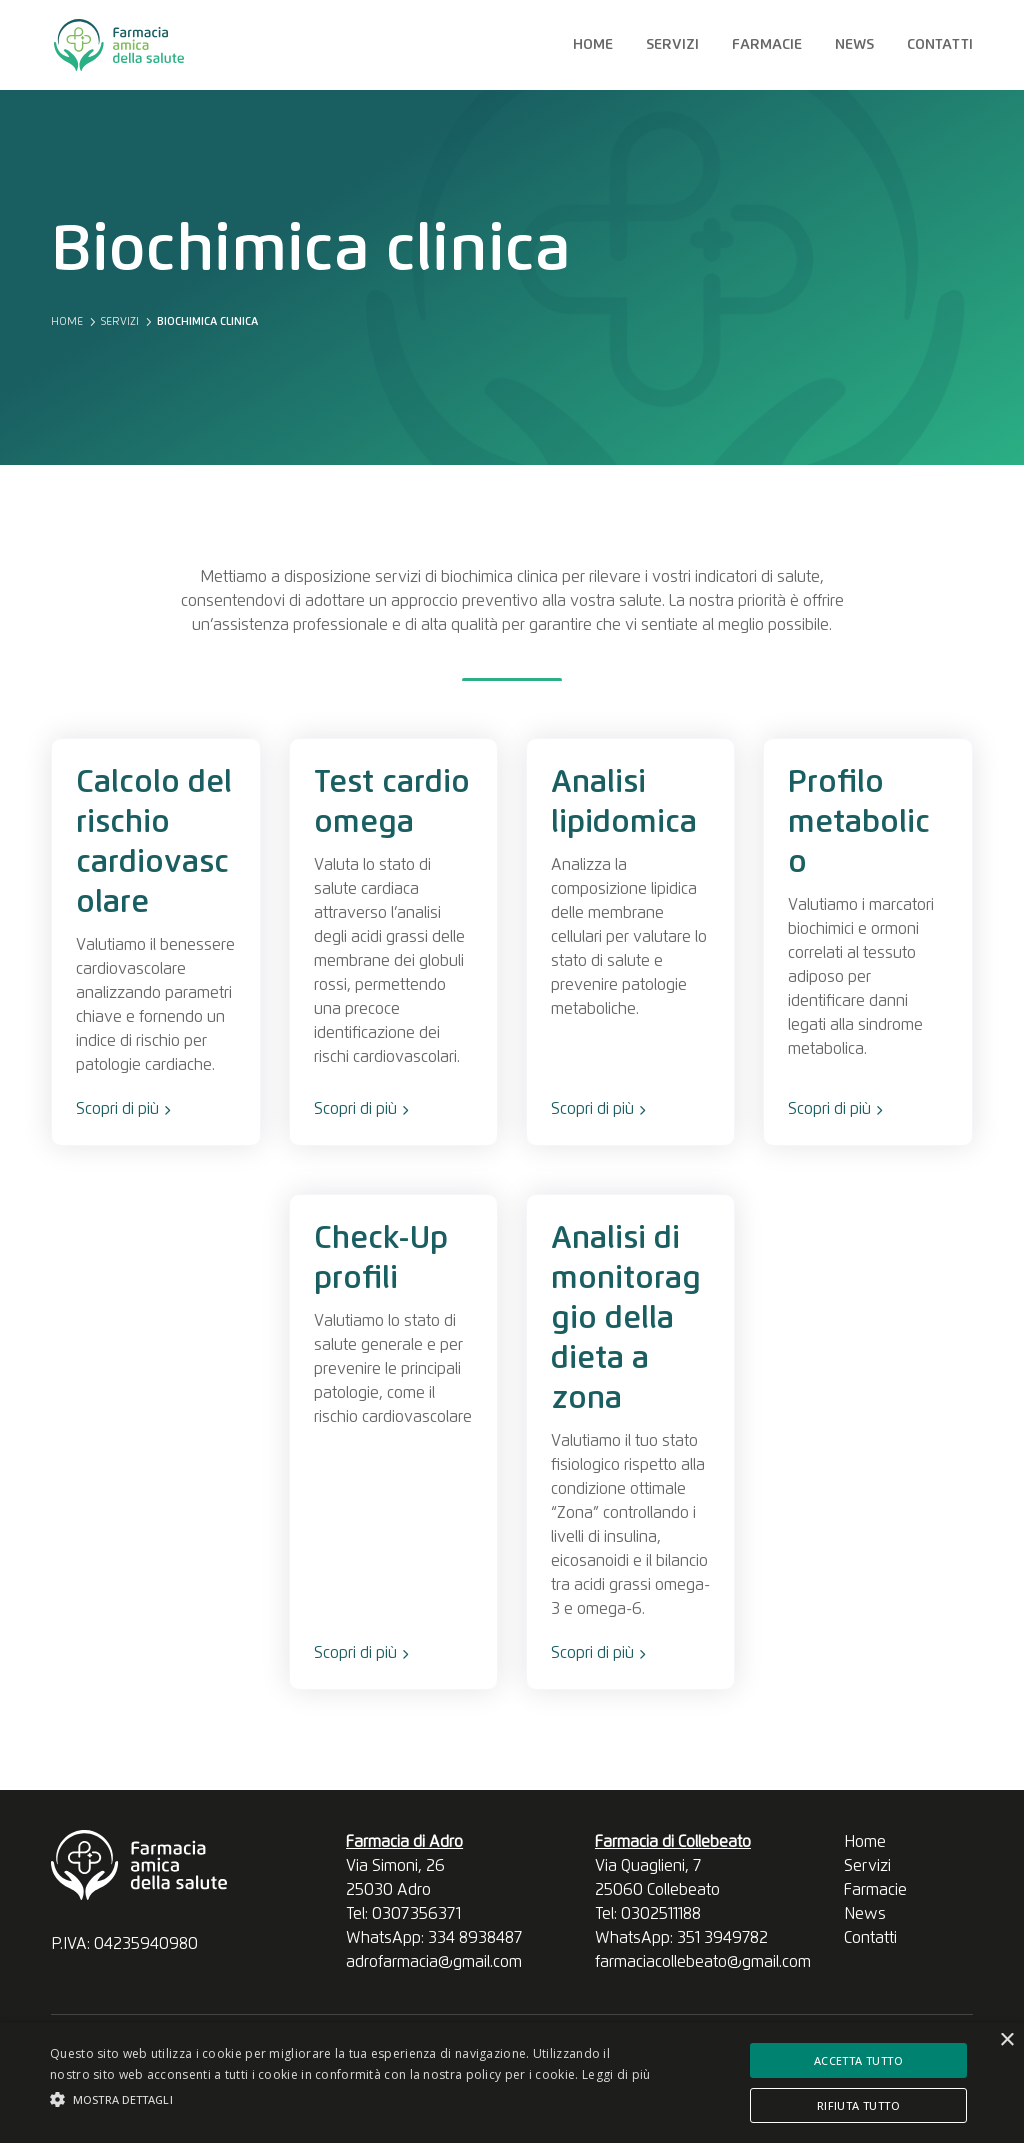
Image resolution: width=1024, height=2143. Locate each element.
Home (593, 45)
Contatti (940, 45)
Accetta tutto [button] (858, 2060)
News (854, 45)
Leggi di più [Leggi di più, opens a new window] (616, 2074)
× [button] (1006, 2040)
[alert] (512, 2083)
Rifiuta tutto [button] (858, 2105)
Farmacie (767, 45)
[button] (350, 2100)
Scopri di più (123, 1109)
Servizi (672, 45)
